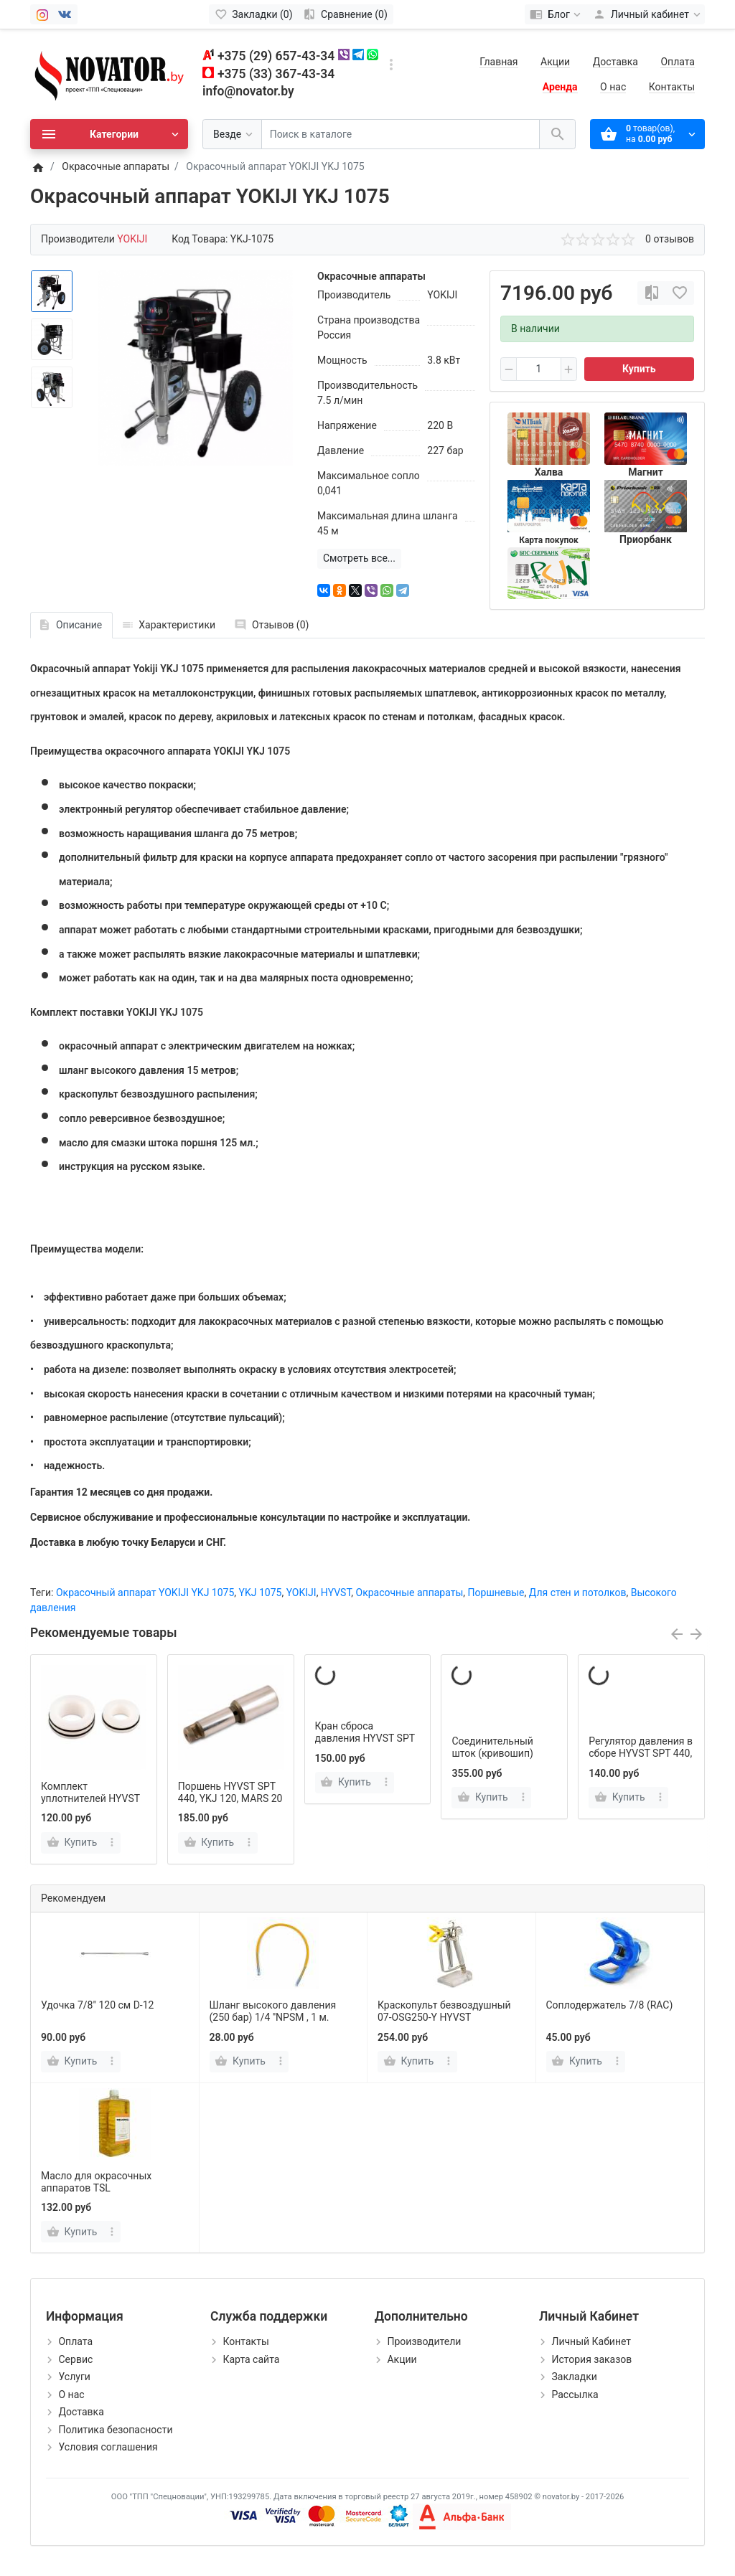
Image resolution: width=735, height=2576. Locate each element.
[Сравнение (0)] (345, 14)
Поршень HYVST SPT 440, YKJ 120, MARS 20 (230, 1792)
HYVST (336, 1592)
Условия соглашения (107, 2447)
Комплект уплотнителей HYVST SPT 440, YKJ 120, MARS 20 (90, 1804)
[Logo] (109, 73)
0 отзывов (669, 239)
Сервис (75, 2359)
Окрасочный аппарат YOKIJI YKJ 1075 (145, 1592)
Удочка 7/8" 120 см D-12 (97, 2005)
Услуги (74, 2376)
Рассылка (574, 2394)
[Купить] (73, 2061)
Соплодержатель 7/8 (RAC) (609, 2005)
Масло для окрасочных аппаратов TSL (96, 2182)
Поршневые (496, 1592)
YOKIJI (301, 1592)
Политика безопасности (115, 2429)
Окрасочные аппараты (410, 1592)
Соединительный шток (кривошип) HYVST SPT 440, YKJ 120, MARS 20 (498, 1759)
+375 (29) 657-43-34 (275, 56)
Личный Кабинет (591, 2341)
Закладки (573, 2376)
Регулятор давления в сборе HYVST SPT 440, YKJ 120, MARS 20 (641, 1753)
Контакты (672, 87)
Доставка (615, 61)
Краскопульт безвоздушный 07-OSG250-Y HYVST (444, 2011)
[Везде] (232, 134)
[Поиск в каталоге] (400, 134)
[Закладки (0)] (254, 14)
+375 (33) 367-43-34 (275, 74)
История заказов (591, 2359)
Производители (424, 2341)
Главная (498, 61)
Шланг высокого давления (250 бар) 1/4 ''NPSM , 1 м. (273, 2011)
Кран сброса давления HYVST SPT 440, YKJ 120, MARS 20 (367, 1738)
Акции (555, 61)
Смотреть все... (359, 558)
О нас (613, 87)
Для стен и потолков (578, 1592)
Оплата (677, 61)
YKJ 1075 (260, 1592)
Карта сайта (251, 2359)
